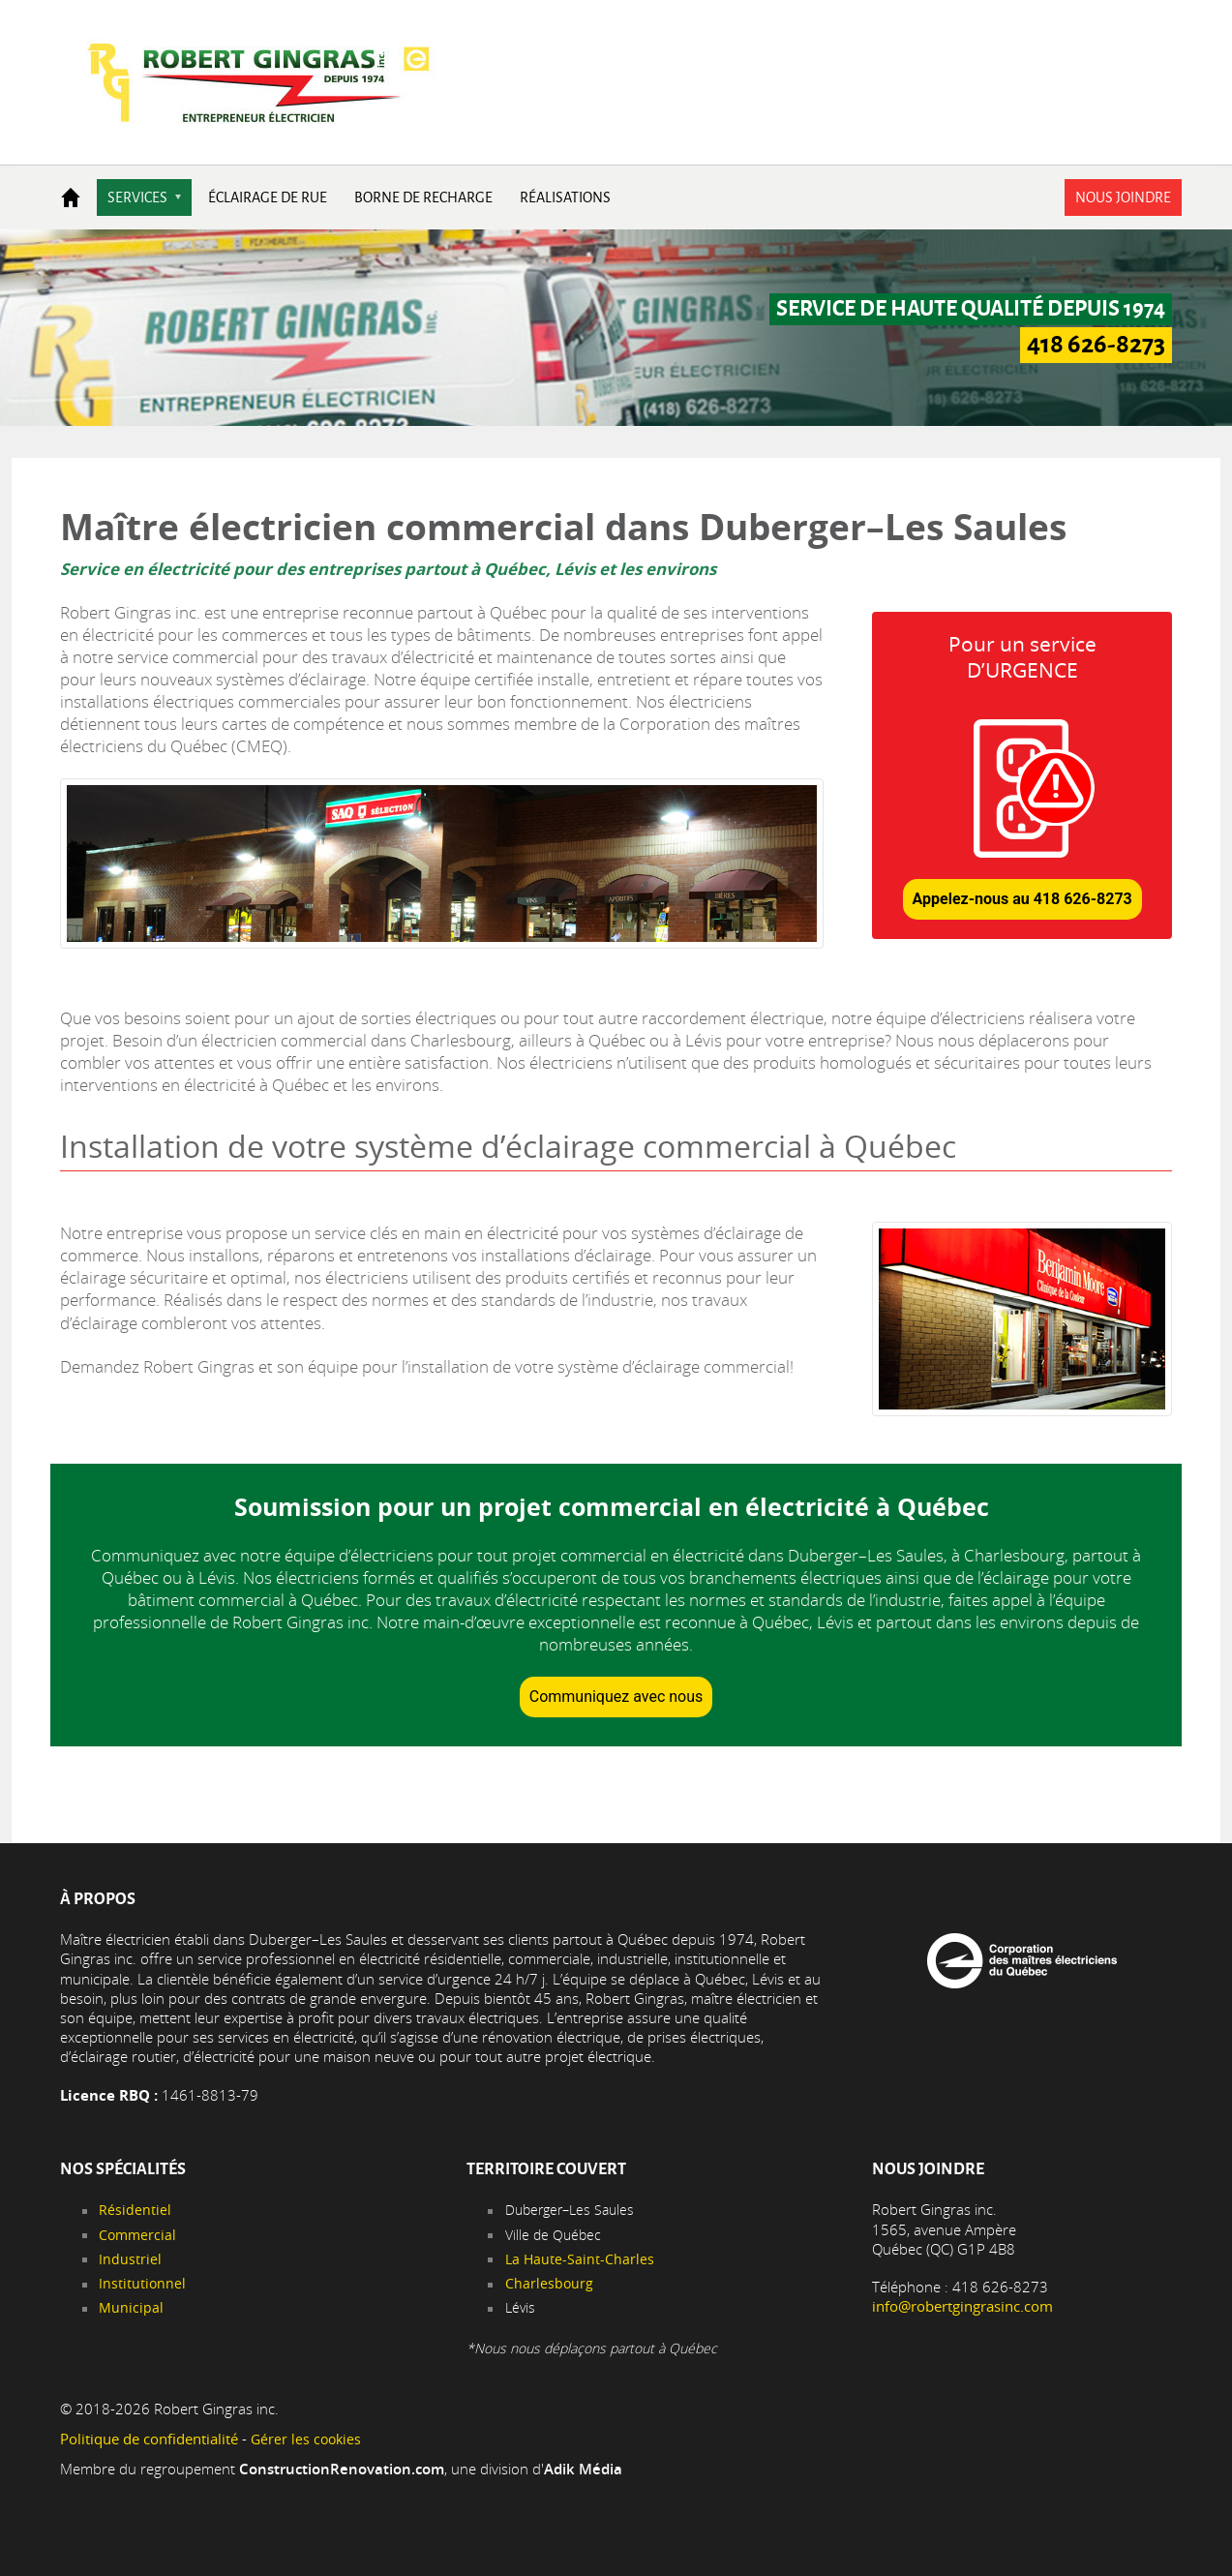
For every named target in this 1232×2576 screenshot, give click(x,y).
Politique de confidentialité (149, 2439)
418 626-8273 (1096, 344)
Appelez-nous (1022, 899)
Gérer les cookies (306, 2439)
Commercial (137, 2235)
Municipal (131, 2307)
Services (137, 197)
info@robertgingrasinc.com (962, 2306)
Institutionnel (142, 2283)
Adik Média (583, 2469)
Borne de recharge (423, 197)
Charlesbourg (549, 2283)
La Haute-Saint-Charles (579, 2259)
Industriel (130, 2259)
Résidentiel (135, 2209)
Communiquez (616, 1696)
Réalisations (565, 197)
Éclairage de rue (267, 197)
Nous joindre (1123, 197)
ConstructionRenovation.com (341, 2469)
